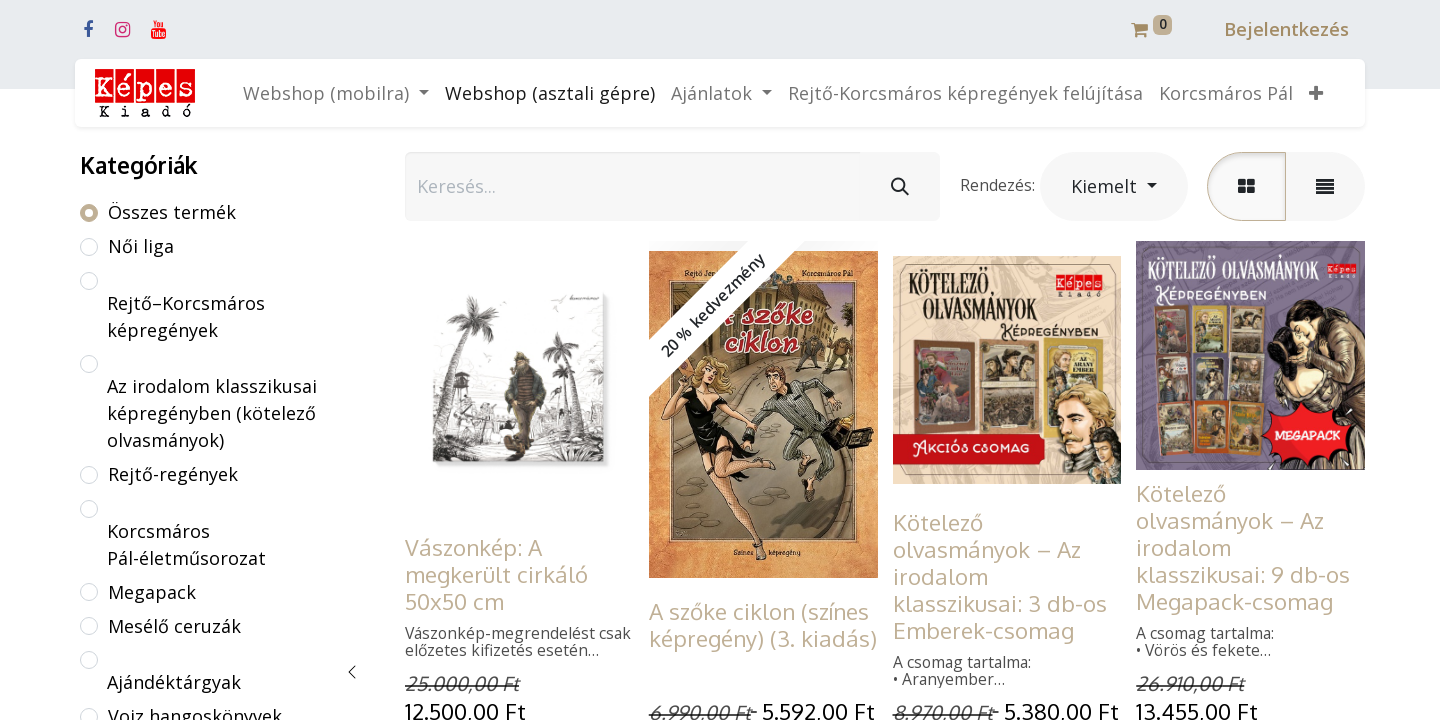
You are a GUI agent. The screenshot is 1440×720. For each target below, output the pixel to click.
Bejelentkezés (1286, 29)
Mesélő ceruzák (174, 626)
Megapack (152, 592)
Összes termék (172, 212)
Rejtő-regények (173, 474)
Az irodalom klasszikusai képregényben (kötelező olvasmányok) (212, 413)
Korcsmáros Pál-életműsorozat (186, 544)
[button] (1316, 93)
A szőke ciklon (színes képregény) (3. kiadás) (763, 624)
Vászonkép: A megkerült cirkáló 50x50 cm (496, 574)
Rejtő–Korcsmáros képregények (186, 316)
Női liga (141, 246)
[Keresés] (900, 186)
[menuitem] (550, 93)
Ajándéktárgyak (174, 682)
